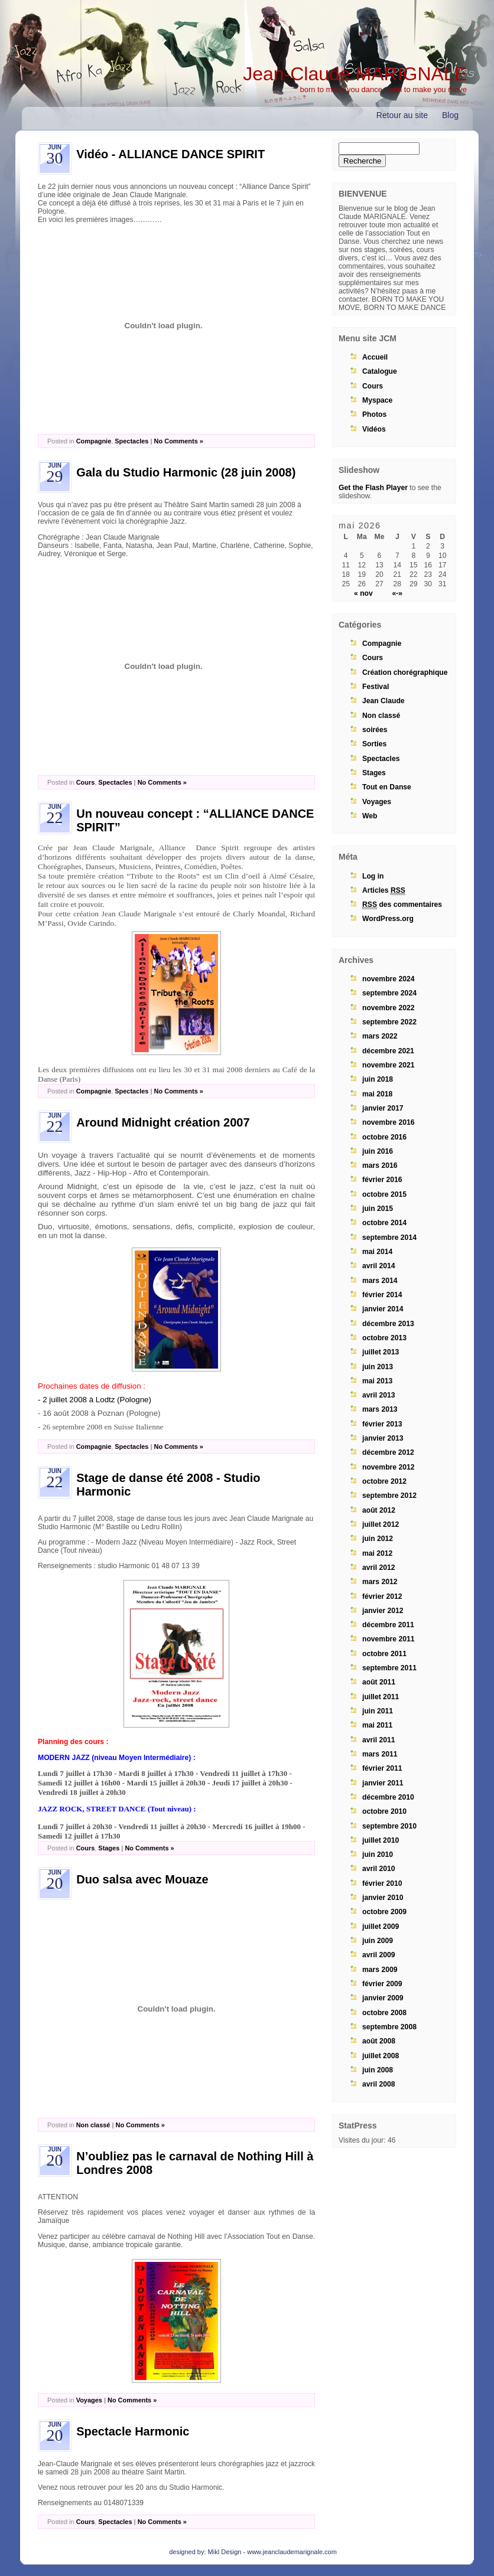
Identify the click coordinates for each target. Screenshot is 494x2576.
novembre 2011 (388, 1639)
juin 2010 (377, 1854)
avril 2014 (378, 1266)
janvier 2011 (383, 1783)
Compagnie (94, 441)
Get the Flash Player (373, 488)
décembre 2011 (388, 1625)
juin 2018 (377, 1079)
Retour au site (402, 115)
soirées (375, 730)
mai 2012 (377, 1553)
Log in (373, 876)
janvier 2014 (383, 1309)
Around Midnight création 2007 (162, 1122)
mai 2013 (377, 1381)
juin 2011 (377, 1711)
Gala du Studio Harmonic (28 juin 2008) (185, 472)
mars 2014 (379, 1280)
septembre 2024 (389, 993)
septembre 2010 (389, 1826)
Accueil (375, 357)
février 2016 (382, 1180)
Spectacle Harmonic (132, 2431)
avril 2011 (378, 1740)
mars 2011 (379, 1754)
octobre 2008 (384, 2013)
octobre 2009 (384, 1912)
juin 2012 (377, 1539)
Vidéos (374, 429)
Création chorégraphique (405, 672)
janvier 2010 (383, 1897)
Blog (450, 115)
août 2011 (378, 1682)
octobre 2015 (384, 1194)
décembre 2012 (388, 1452)
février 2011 (382, 1768)
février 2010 (382, 1883)
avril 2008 (378, 2084)
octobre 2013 (384, 1338)
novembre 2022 (388, 1008)
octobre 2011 (384, 1654)
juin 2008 (377, 2070)
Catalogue (379, 371)
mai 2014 (377, 1252)
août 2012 (378, 1510)
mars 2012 (379, 1582)
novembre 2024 (388, 979)
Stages (108, 1848)
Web (369, 816)
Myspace (377, 400)
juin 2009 (377, 1941)
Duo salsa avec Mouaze (142, 1879)
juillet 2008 (380, 2056)
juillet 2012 (380, 1524)
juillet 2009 (380, 1926)
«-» (397, 593)
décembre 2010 (388, 1797)
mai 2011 (377, 1725)
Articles (383, 890)
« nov (363, 593)
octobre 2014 (384, 1223)
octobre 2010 (384, 1811)
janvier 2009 (383, 1998)
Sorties (374, 744)
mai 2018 (377, 1094)
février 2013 (382, 1424)
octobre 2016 (384, 1137)
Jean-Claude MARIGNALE (355, 73)
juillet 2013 (380, 1352)
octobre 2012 (384, 1481)
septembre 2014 (389, 1237)
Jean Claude (383, 701)
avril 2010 (378, 1869)
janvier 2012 (383, 1611)
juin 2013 (377, 1367)
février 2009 (382, 1984)
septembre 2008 (389, 2027)
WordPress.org (388, 919)
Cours (85, 782)
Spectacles (131, 441)
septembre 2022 (389, 1022)
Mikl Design (225, 2551)
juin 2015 (377, 1208)
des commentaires (402, 904)
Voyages (89, 2400)
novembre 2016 (388, 1122)
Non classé (93, 2124)
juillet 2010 (380, 1840)
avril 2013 (378, 1395)
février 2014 (382, 1295)
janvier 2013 (383, 1438)
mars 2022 (379, 1036)
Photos (374, 414)
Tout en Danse (386, 787)
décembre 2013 (388, 1324)
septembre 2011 (389, 1668)
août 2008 (378, 2041)
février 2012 (382, 1596)
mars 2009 (379, 1970)
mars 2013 (379, 1409)
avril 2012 (378, 1567)
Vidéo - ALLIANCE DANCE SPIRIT (170, 154)
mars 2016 (379, 1165)
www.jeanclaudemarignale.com (292, 2551)
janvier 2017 (383, 1108)
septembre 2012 (389, 1495)
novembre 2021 (388, 1065)
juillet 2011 (380, 1697)
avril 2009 (378, 1955)
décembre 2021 (388, 1051)
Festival (375, 687)
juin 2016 (377, 1151)
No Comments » (178, 441)
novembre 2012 (388, 1467)
